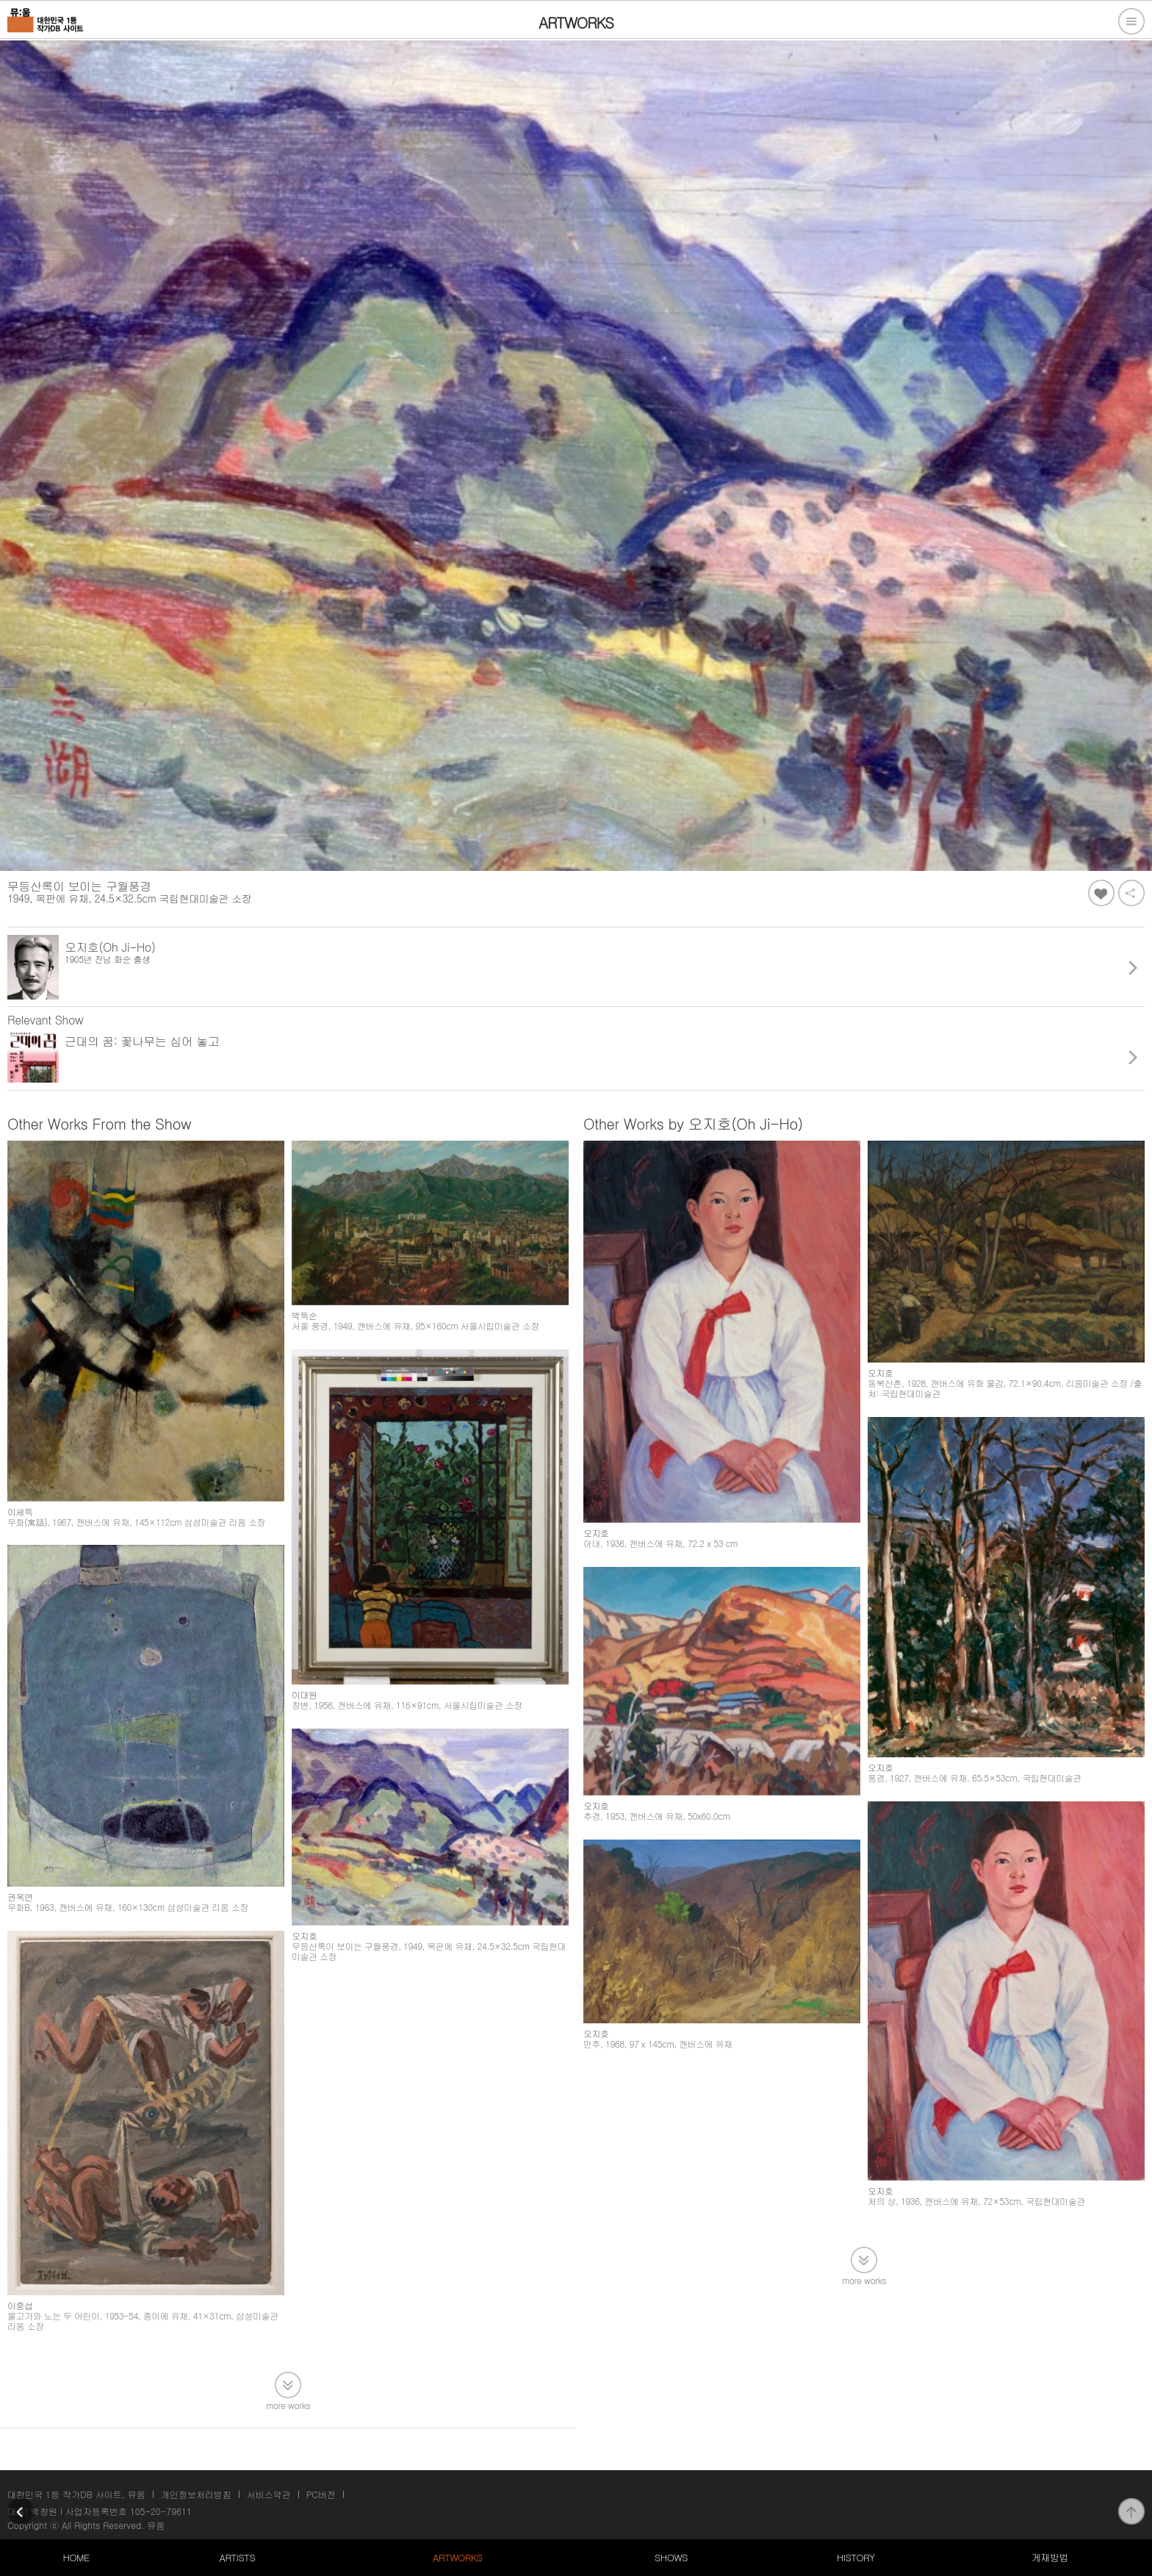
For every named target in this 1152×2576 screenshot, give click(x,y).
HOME (75, 2557)
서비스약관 (269, 2494)
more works (288, 2404)
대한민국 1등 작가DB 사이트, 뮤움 (76, 2494)
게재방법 (1050, 2557)
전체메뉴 (1131, 21)
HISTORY (856, 2557)
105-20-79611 (161, 2511)
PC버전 (321, 2494)
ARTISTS (238, 2557)
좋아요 (1101, 893)
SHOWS (671, 2557)
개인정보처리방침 (196, 2494)
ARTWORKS (457, 2557)
